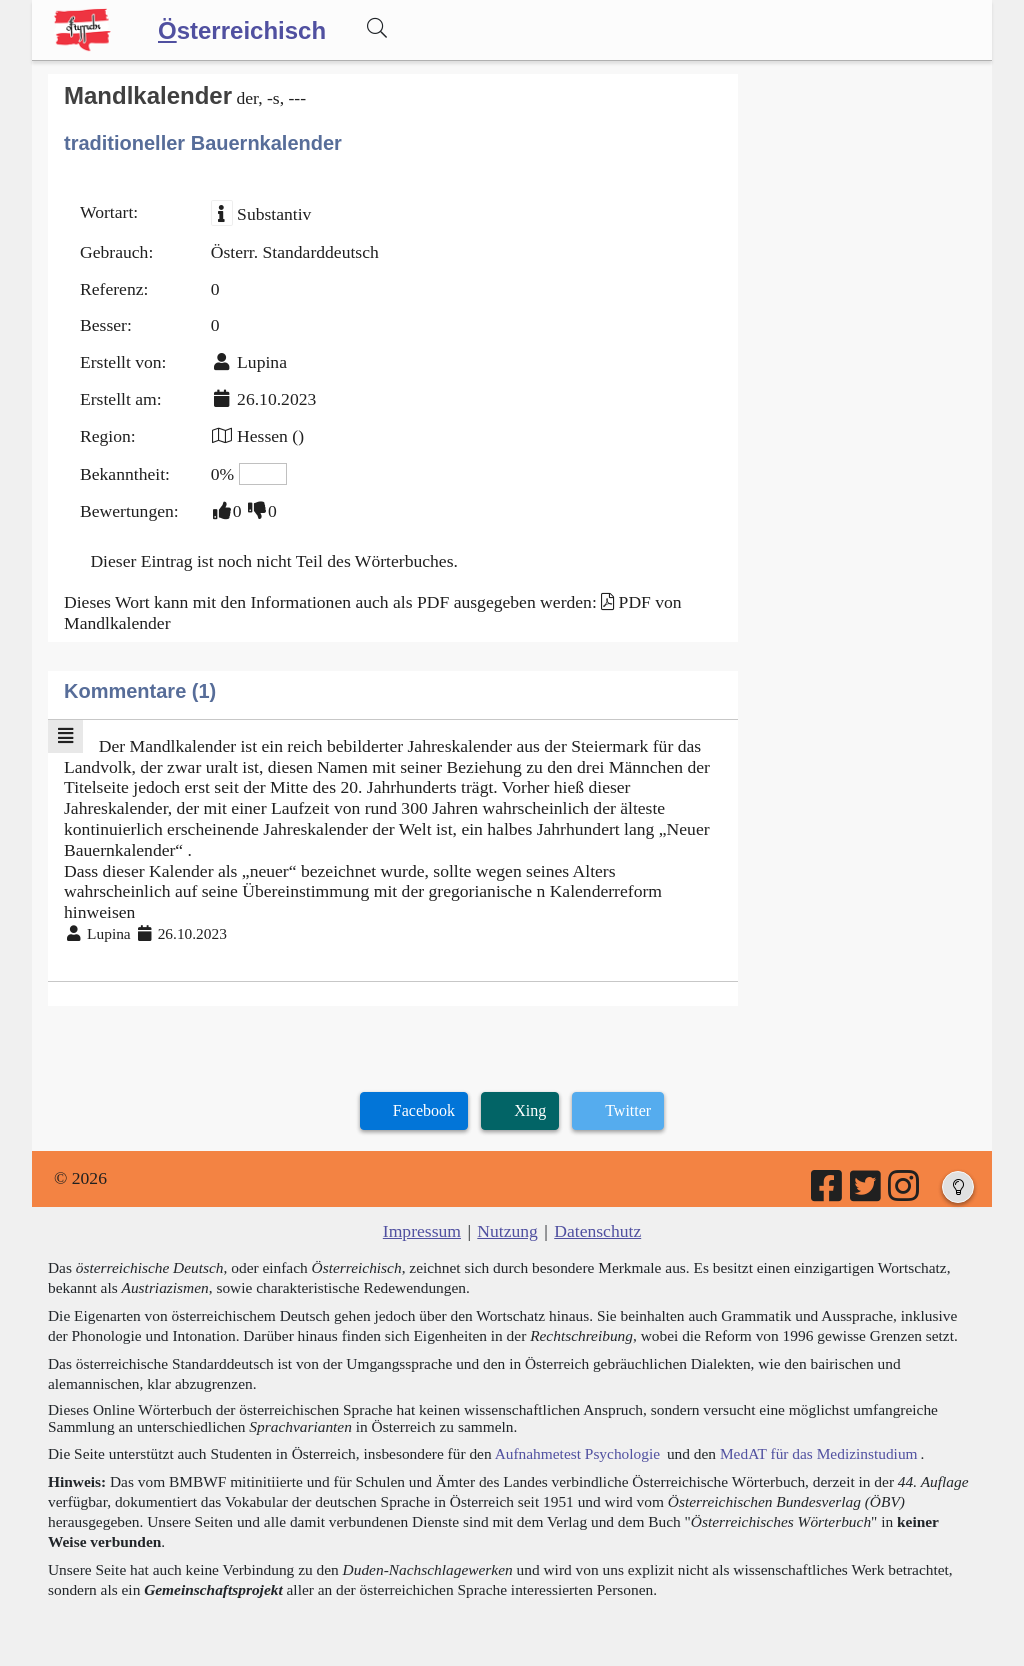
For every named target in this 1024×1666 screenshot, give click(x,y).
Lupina (262, 362)
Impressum (422, 1231)
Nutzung (507, 1231)
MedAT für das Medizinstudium (819, 1453)
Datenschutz (597, 1231)
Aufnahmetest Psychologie (577, 1453)
